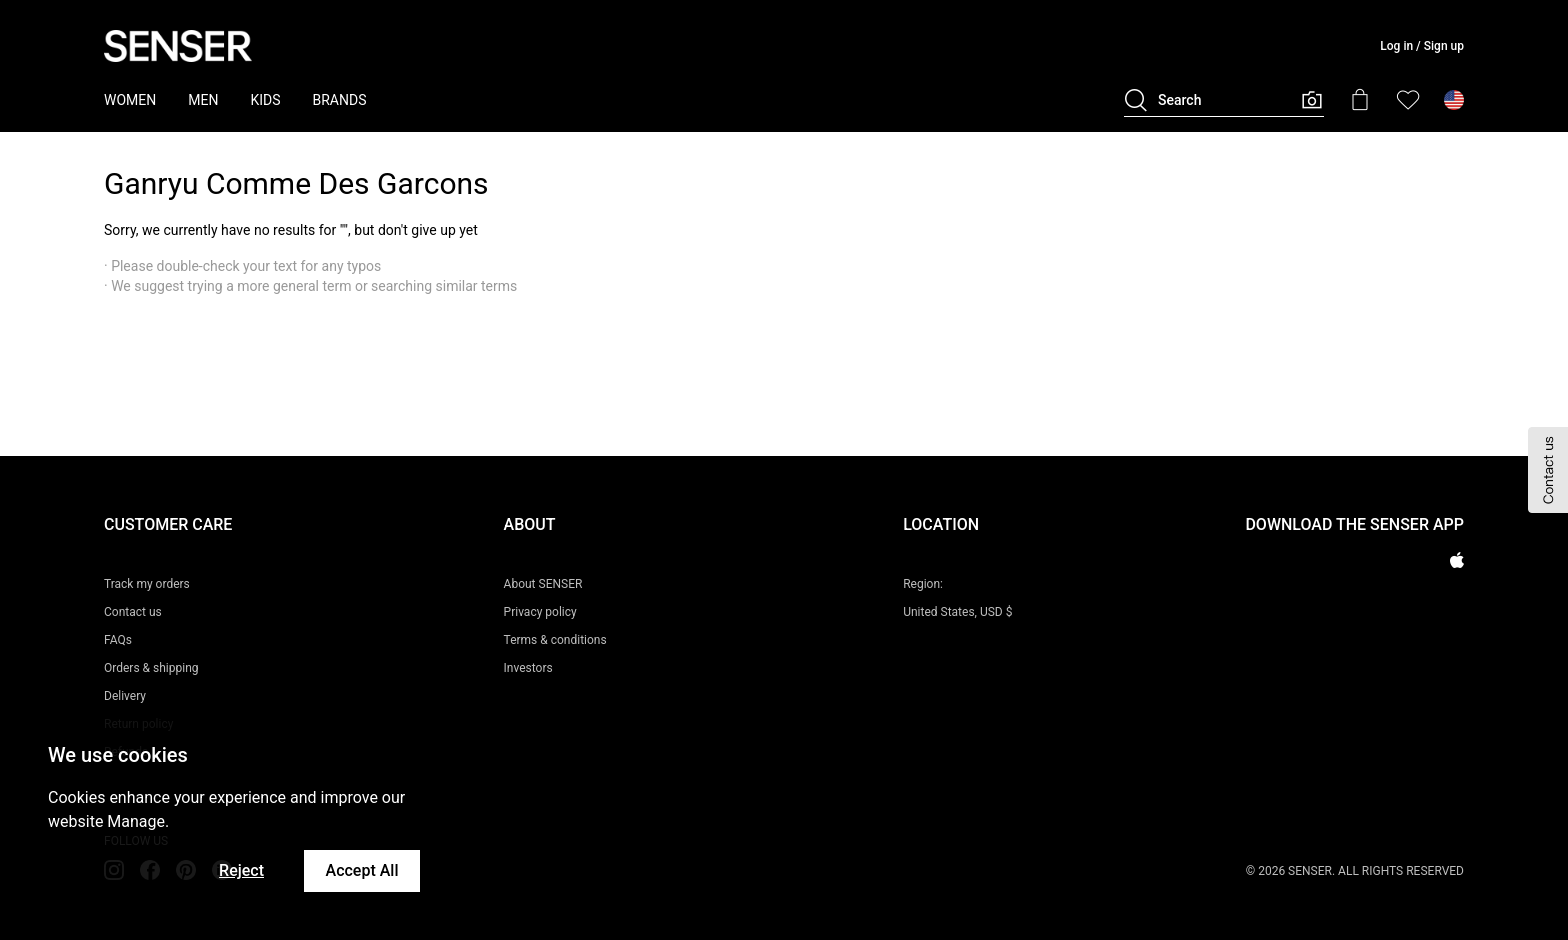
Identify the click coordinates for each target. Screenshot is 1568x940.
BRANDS (340, 100)
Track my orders (147, 584)
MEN (203, 100)
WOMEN (130, 100)
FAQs (118, 640)
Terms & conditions (555, 640)
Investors (528, 668)
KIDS (265, 100)
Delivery (125, 696)
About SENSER (543, 584)
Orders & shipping (151, 668)
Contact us (133, 612)
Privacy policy (540, 612)
